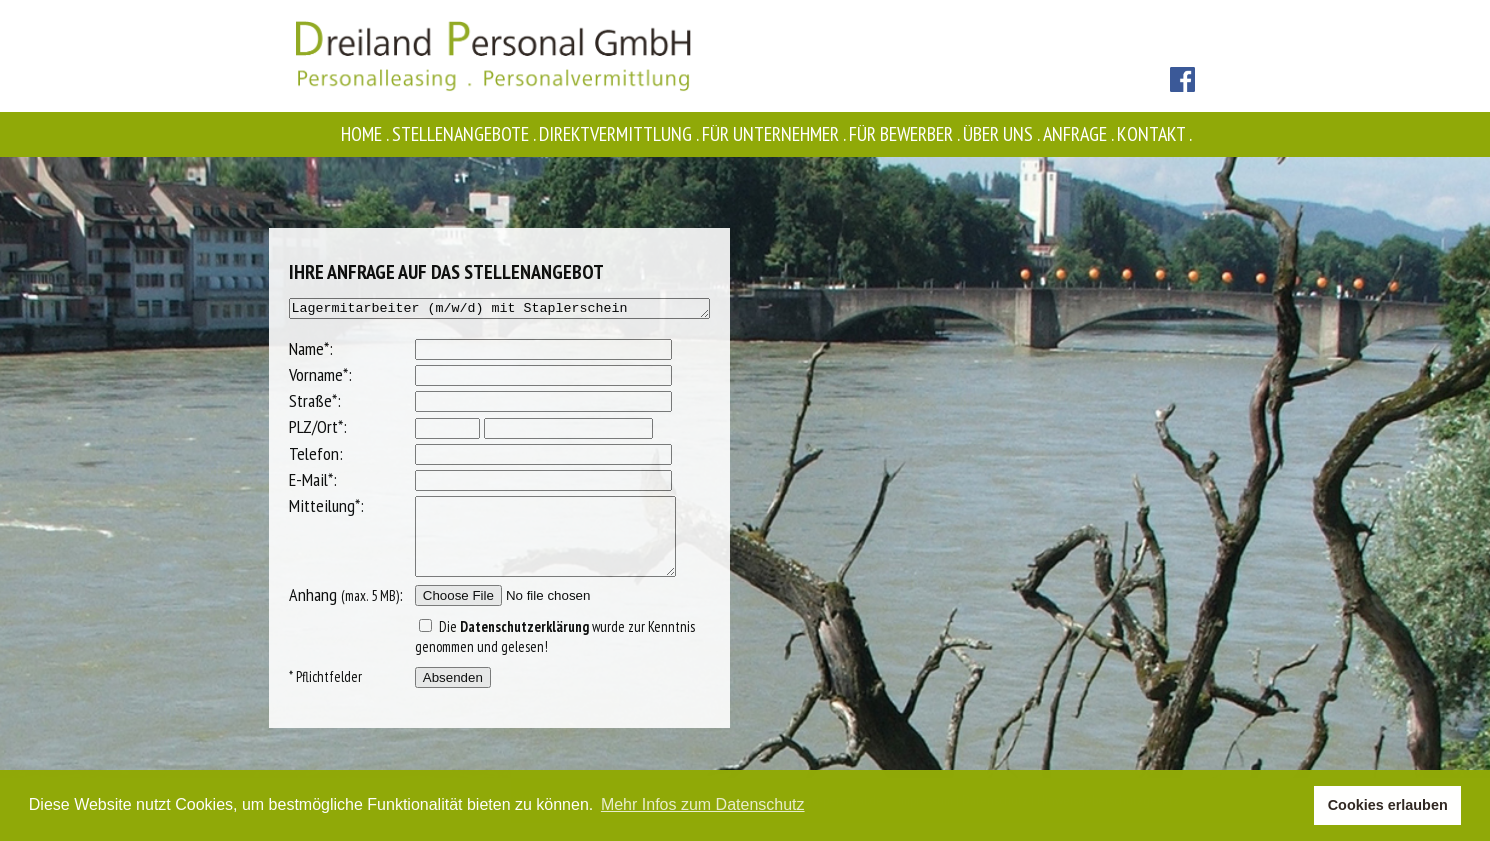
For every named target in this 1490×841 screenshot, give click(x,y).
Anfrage (1080, 134)
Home (366, 134)
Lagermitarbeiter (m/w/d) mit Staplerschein (498, 310)
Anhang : (320, 612)
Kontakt (1156, 134)
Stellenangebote (465, 134)
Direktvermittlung (620, 134)
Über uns (1003, 134)
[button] (1293, 806)
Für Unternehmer (775, 134)
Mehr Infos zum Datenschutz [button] (703, 804)
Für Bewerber (906, 134)
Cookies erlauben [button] (1388, 805)
